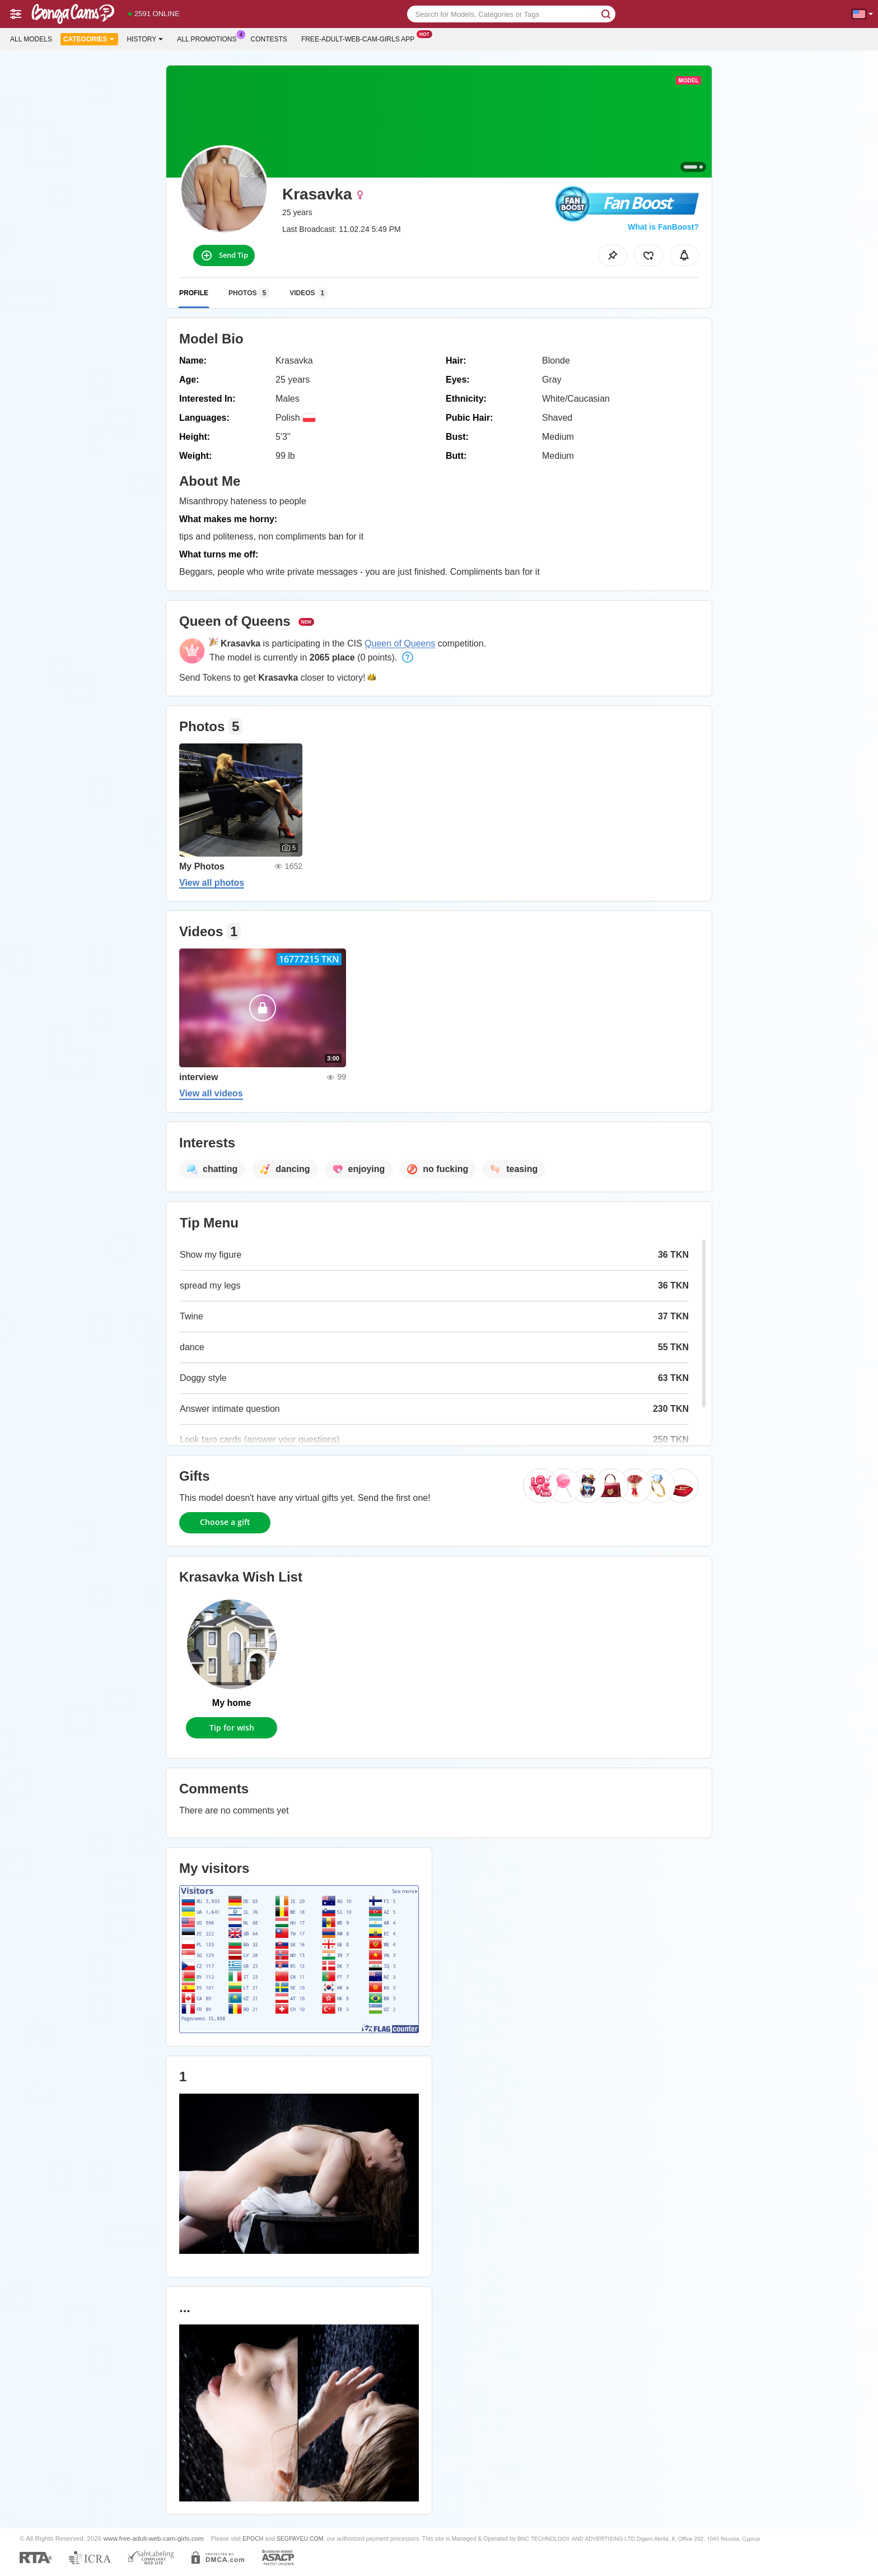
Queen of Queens (400, 643)
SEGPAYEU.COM (300, 2538)
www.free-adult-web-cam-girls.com (154, 2538)
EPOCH (252, 2538)
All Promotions (209, 38)
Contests (269, 39)
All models (31, 39)
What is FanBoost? (663, 226)
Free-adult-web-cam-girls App (360, 38)
